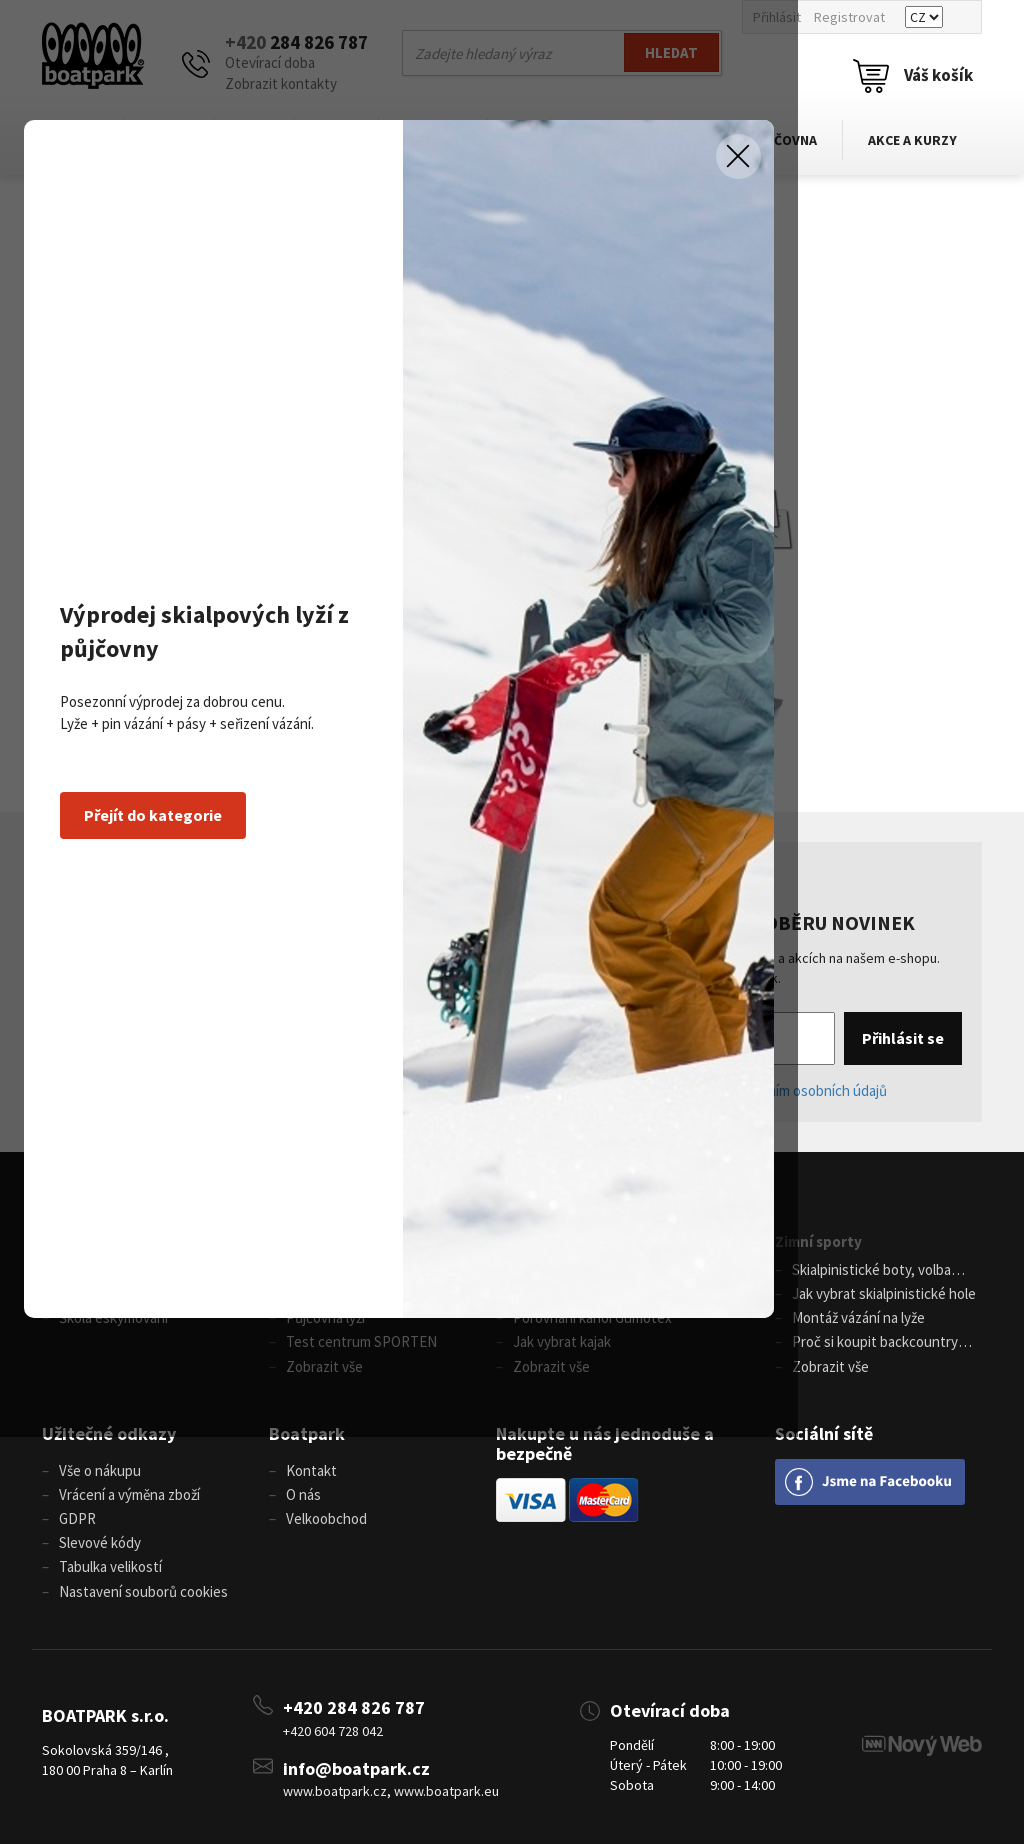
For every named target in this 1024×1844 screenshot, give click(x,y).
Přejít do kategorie (211, 1019)
